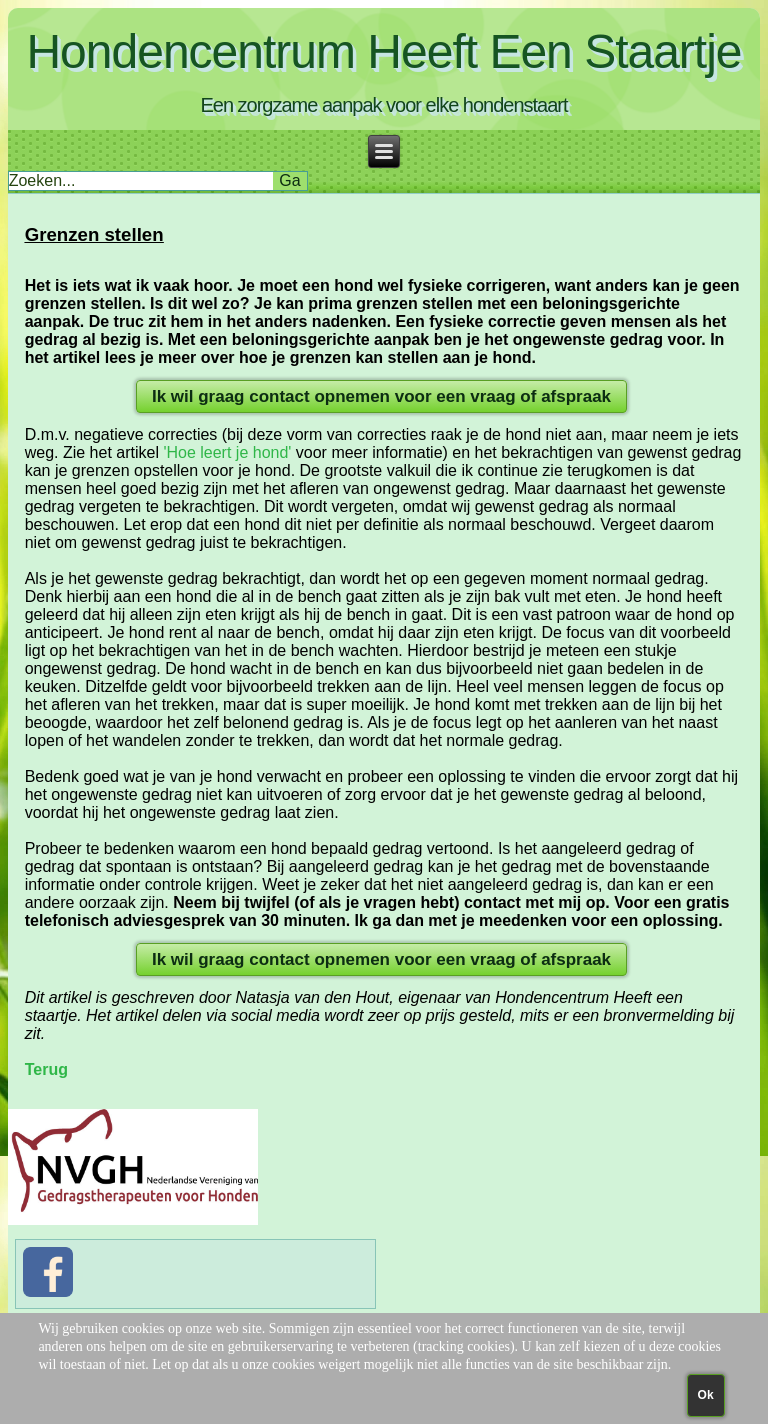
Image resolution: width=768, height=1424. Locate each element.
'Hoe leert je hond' (227, 452)
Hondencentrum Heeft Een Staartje (383, 51)
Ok (706, 1395)
